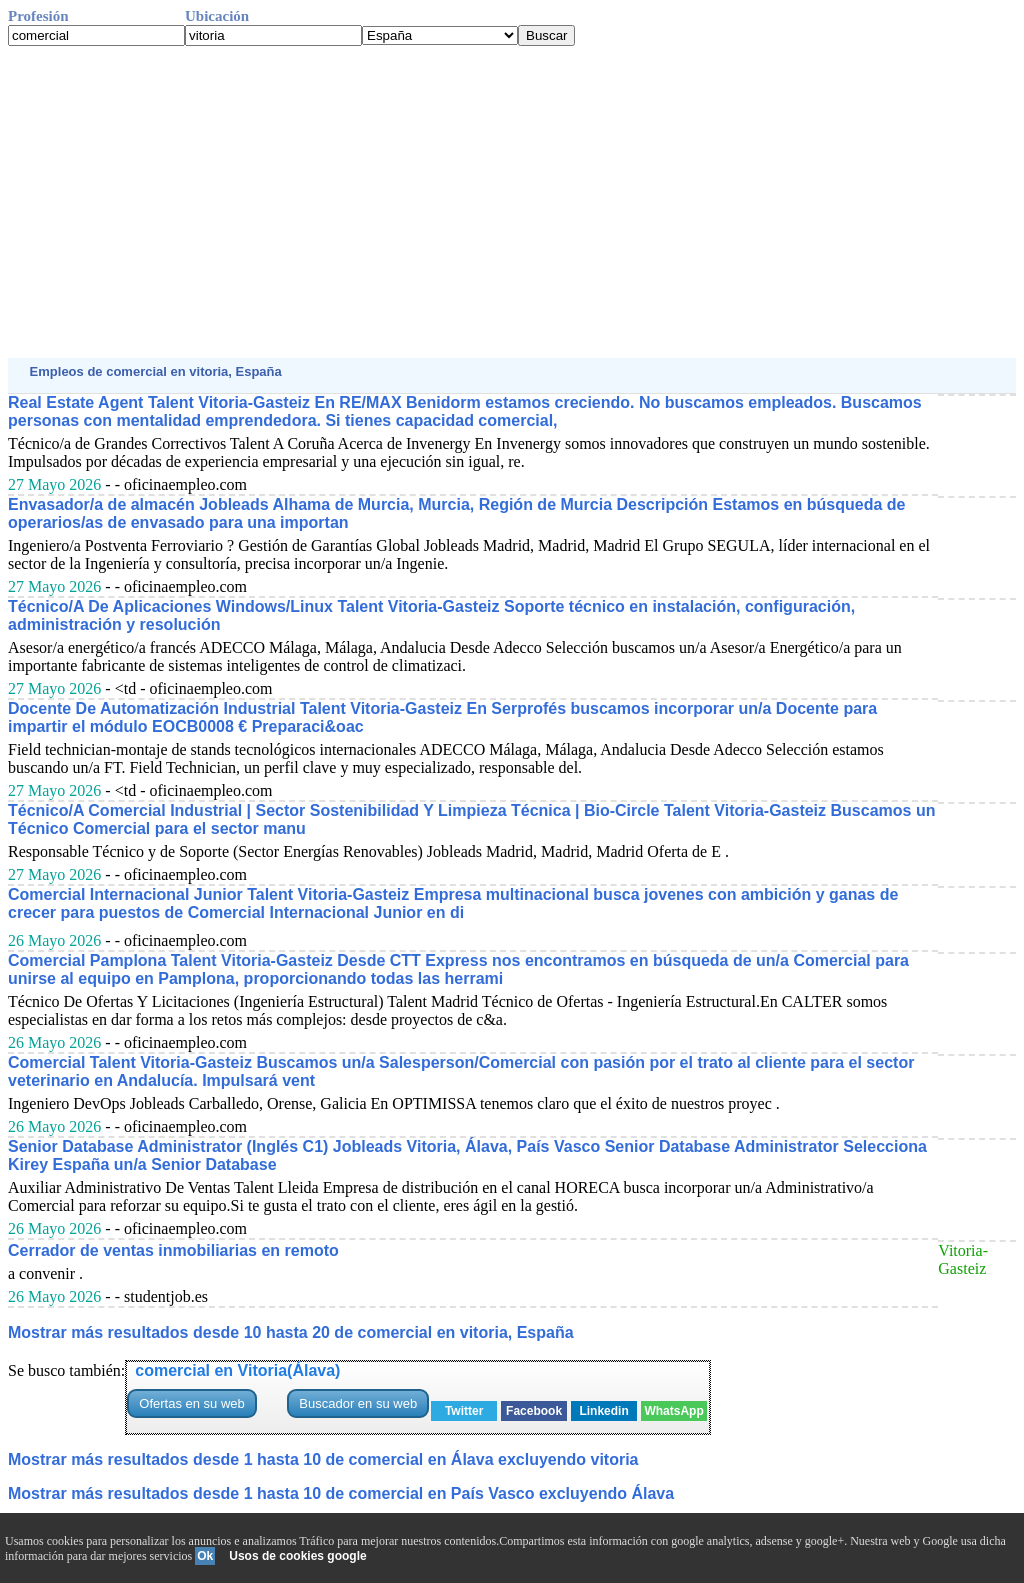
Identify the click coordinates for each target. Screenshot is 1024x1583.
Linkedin (603, 1411)
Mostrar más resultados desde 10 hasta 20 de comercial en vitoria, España (291, 1332)
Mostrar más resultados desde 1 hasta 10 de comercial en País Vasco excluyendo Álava (341, 1493)
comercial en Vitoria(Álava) (237, 1370)
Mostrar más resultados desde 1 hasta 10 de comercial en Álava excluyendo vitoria (323, 1459)
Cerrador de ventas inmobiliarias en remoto (173, 1250)
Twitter (464, 1411)
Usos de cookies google (297, 1556)
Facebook (534, 1411)
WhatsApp (673, 1411)
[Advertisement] (512, 202)
